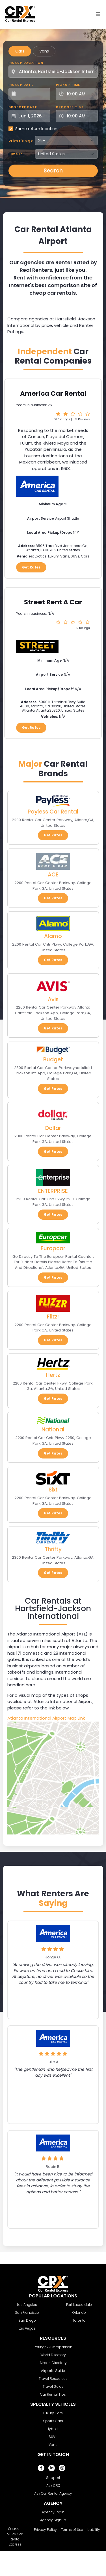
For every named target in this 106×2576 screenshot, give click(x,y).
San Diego (27, 2320)
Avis (53, 999)
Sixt (53, 1489)
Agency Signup (53, 2520)
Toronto (79, 2320)
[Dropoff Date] (32, 116)
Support (53, 2477)
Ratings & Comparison (53, 2347)
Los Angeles (27, 2304)
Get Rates (31, 567)
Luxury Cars (53, 2413)
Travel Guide (53, 2386)
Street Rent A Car (53, 602)
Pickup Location (26, 62)
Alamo (53, 936)
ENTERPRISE (53, 1191)
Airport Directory (53, 2362)
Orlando (79, 2312)
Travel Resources (53, 2378)
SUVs (53, 2436)
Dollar (53, 1128)
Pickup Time (68, 84)
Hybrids (53, 2428)
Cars (19, 51)
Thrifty (53, 1549)
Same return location (36, 129)
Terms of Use (72, 2529)
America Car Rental (53, 393)
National (53, 1429)
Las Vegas (27, 2328)
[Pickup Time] (80, 94)
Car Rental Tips (53, 2394)
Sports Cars (53, 2420)
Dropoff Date (22, 107)
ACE (53, 874)
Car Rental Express (15, 2539)
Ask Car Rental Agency (53, 2493)
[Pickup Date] (32, 94)
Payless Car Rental (53, 811)
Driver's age (20, 140)
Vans (44, 51)
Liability (93, 2529)
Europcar (53, 1248)
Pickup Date (20, 84)
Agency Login (53, 2512)
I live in (15, 154)
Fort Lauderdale (79, 2304)
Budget (53, 1059)
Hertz (53, 1375)
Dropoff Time (70, 107)
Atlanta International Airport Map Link (46, 1718)
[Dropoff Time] (80, 116)
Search (53, 170)
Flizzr (53, 1316)
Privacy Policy (45, 2529)
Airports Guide (53, 2370)
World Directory (53, 2354)
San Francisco (27, 2312)
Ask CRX (53, 2485)
